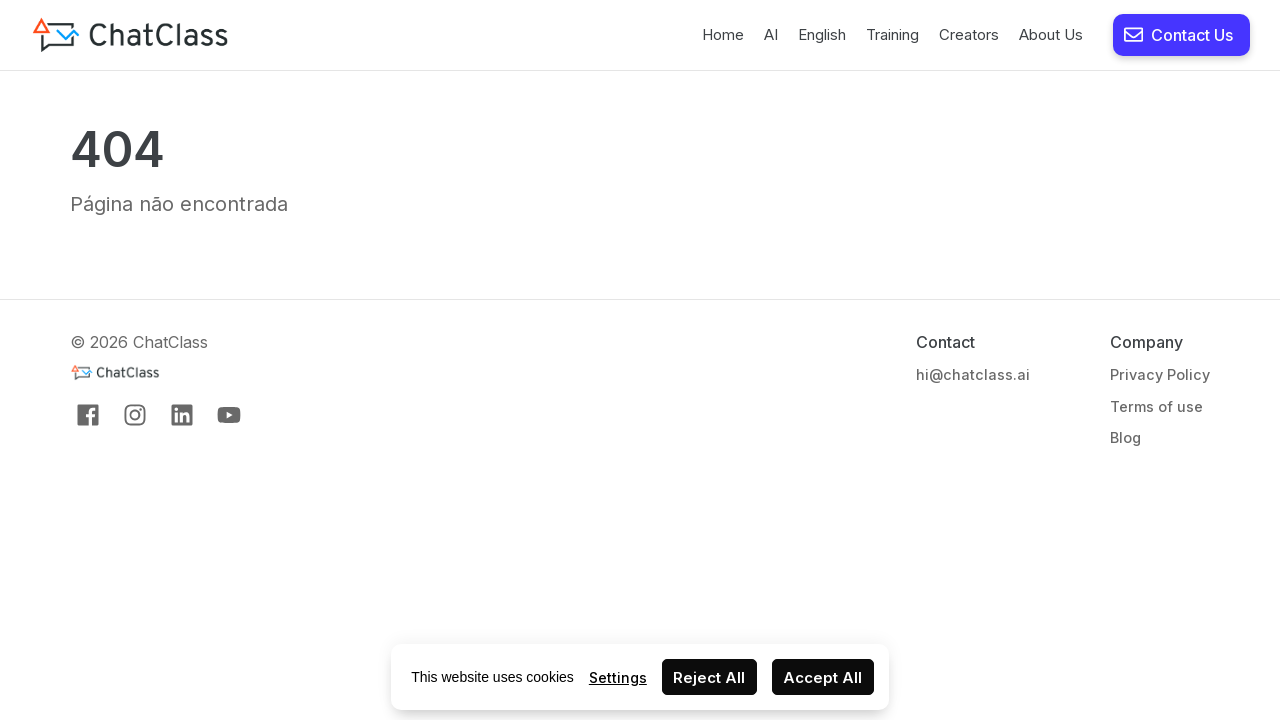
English (822, 34)
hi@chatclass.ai (973, 374)
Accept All (822, 677)
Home (723, 34)
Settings (618, 677)
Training (892, 34)
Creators (969, 34)
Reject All (709, 677)
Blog (1125, 437)
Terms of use (1156, 406)
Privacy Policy (1160, 374)
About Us (1051, 34)
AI (771, 34)
